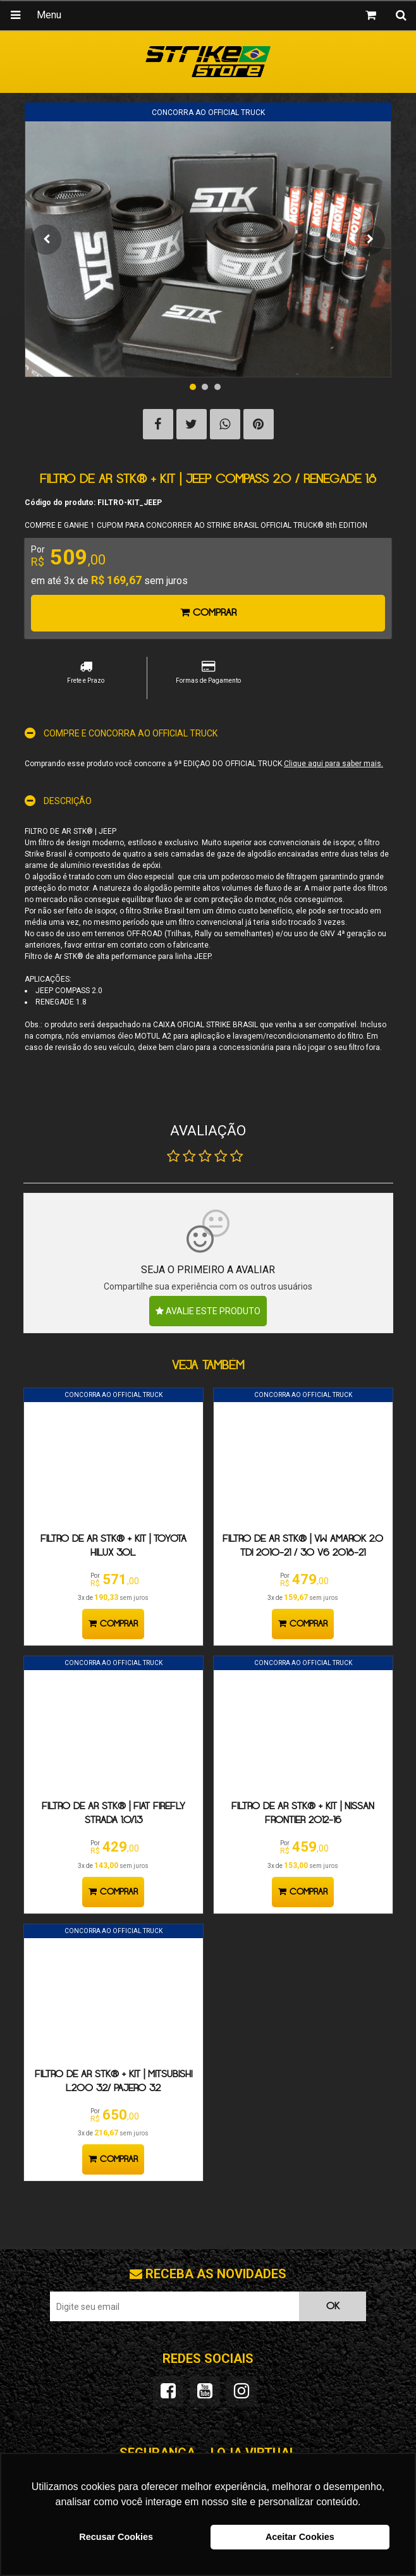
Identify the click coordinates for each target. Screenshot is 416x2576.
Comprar (208, 613)
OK (333, 2306)
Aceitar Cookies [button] (300, 2537)
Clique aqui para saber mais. (333, 763)
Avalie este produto (208, 1311)
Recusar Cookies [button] (116, 2537)
